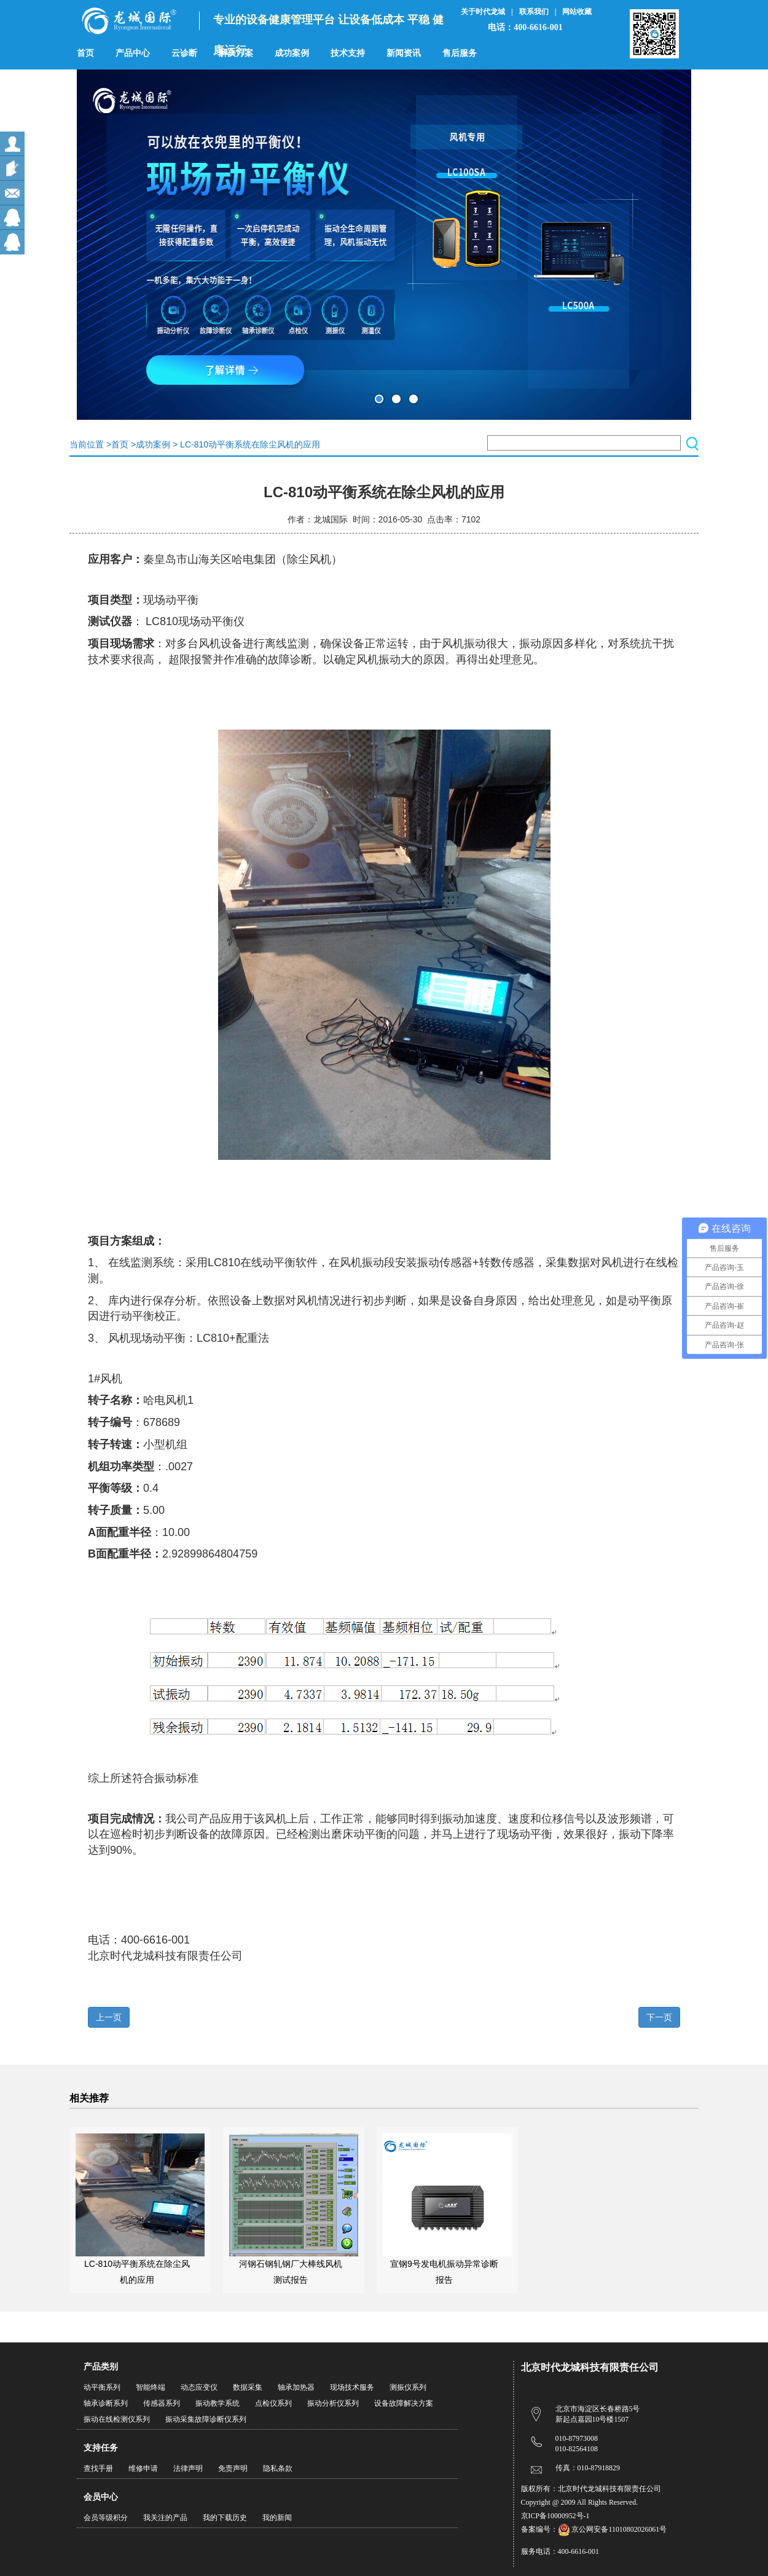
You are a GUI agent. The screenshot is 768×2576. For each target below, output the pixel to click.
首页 (85, 53)
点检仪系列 (273, 2403)
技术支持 (348, 53)
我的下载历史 (225, 2517)
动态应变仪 (199, 2387)
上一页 (109, 2017)
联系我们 (534, 11)
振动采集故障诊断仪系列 (205, 2419)
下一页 (659, 2017)
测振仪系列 (408, 2387)
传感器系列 (161, 2403)
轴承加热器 (296, 2387)
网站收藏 (577, 11)
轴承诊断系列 (106, 2403)
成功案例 (292, 53)
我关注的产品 (165, 2517)
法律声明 (188, 2468)
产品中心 (133, 53)
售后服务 (459, 53)
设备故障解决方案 (403, 2403)
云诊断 (184, 53)
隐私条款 (277, 2468)
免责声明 (233, 2468)
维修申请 (143, 2468)
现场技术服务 (352, 2387)
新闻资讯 (403, 53)
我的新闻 (277, 2517)
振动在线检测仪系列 (117, 2419)
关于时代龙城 (483, 11)
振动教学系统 (217, 2403)
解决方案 (236, 53)
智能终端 (150, 2387)
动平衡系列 (102, 2387)
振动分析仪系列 (333, 2403)
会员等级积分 (106, 2517)
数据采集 (247, 2387)
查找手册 (98, 2468)
